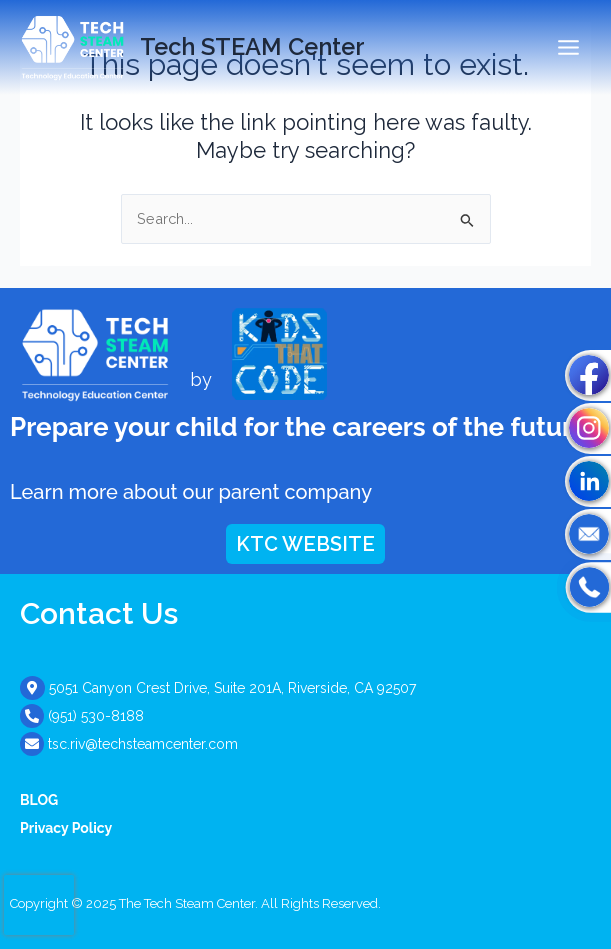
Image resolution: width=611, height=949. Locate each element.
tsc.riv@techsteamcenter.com (143, 744)
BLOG (39, 800)
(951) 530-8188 (96, 716)
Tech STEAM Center (252, 47)
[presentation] (39, 905)
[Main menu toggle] (568, 47)
